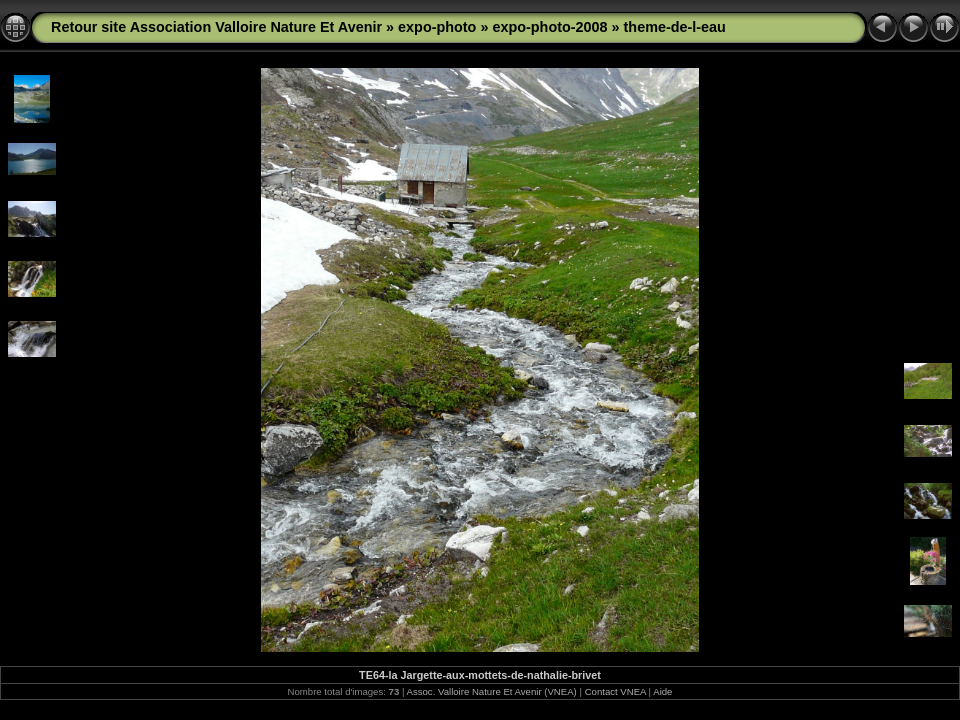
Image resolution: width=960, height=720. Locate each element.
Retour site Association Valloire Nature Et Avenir (216, 27)
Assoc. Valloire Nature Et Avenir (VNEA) (492, 691)
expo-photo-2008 (549, 27)
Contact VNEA (615, 691)
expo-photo (437, 27)
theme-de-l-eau (675, 27)
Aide (662, 691)
